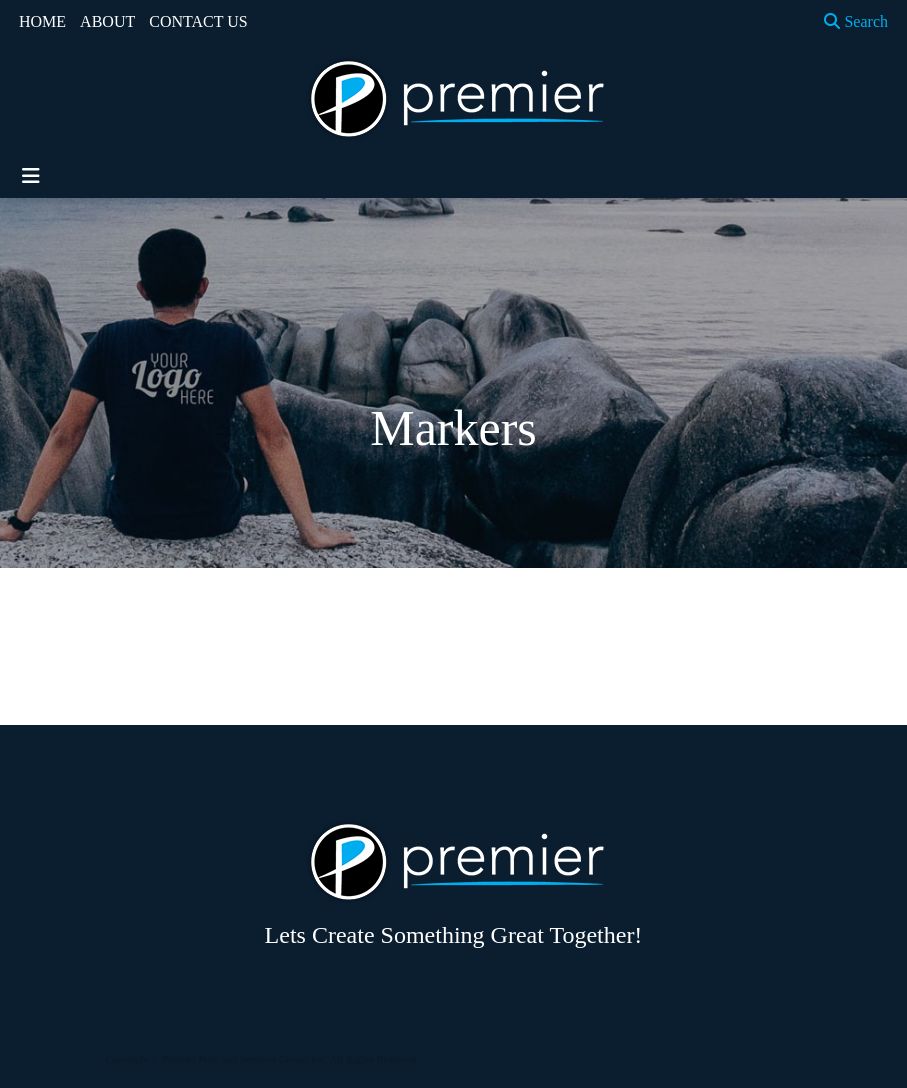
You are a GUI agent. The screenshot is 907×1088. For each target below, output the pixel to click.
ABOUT (107, 21)
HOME (42, 21)
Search (856, 21)
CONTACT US (198, 21)
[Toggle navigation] (31, 176)
